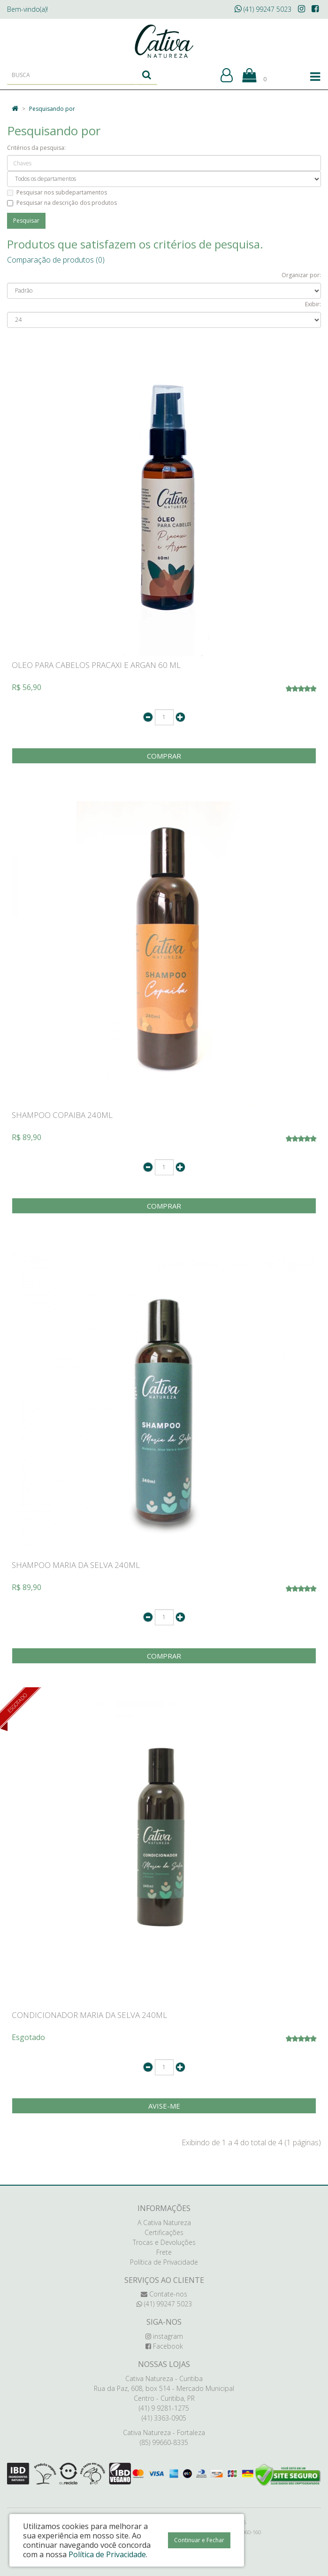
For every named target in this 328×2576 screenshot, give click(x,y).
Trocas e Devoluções (164, 2242)
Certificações (164, 2232)
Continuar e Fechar (199, 2540)
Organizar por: (301, 275)
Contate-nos (164, 2293)
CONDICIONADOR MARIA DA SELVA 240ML (89, 2015)
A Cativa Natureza (164, 2222)
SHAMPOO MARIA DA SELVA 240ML (76, 1565)
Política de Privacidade (164, 2262)
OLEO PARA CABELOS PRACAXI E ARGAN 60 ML (96, 665)
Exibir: (313, 304)
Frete (164, 2252)
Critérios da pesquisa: (36, 148)
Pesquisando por (52, 109)
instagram (164, 2336)
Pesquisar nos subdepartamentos (57, 192)
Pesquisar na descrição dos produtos (62, 203)
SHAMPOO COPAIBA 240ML (62, 1115)
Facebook (164, 2346)
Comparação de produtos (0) (56, 260)
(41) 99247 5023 (263, 9)
